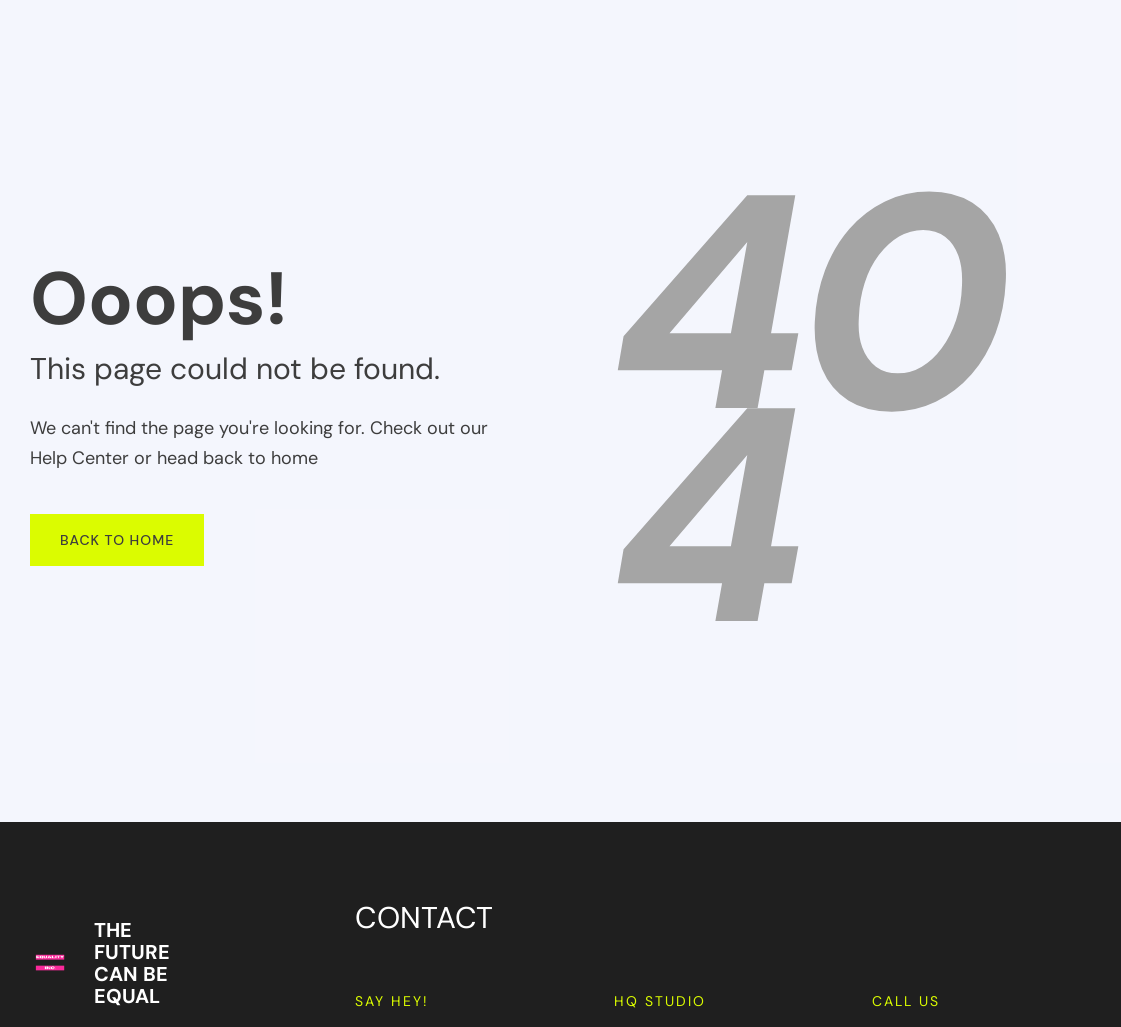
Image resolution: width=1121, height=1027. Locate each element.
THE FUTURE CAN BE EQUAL (132, 963)
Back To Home (117, 540)
